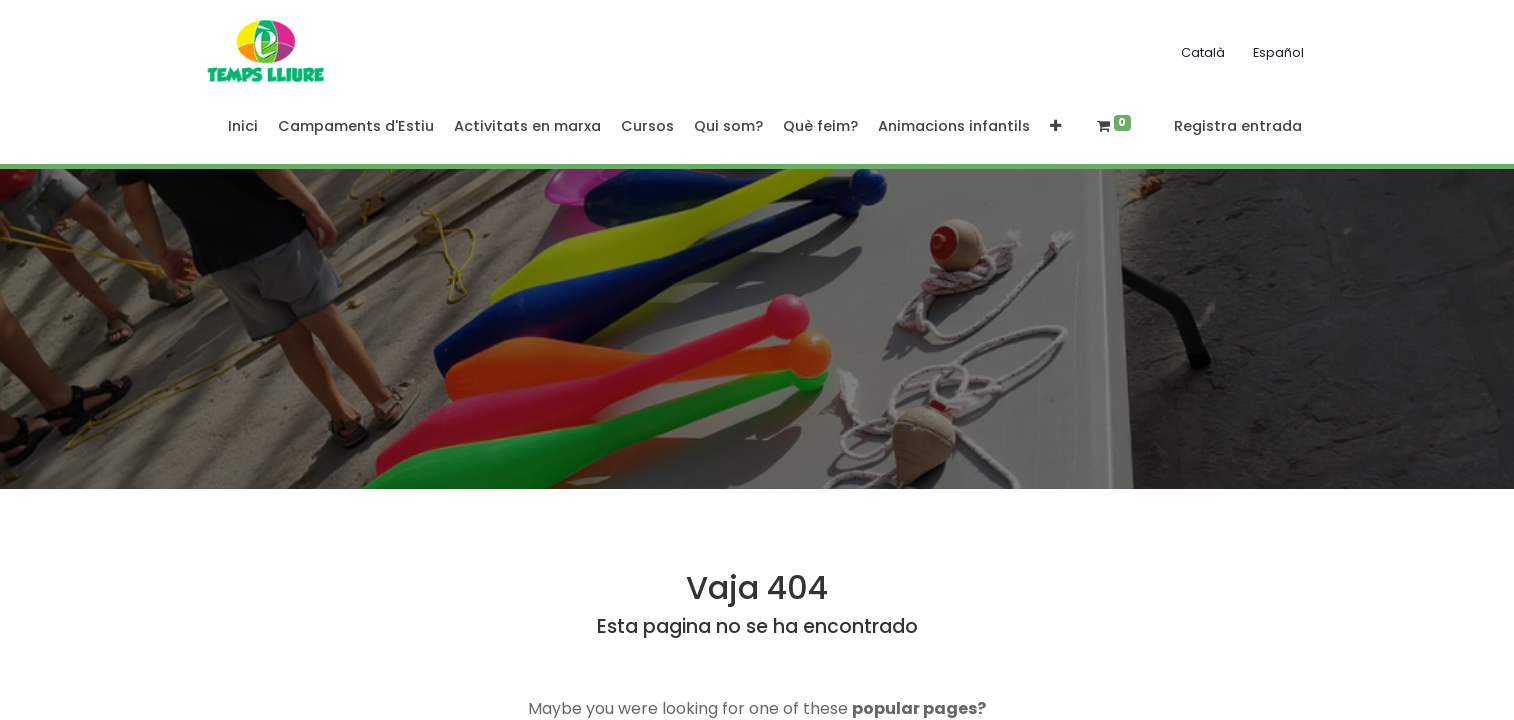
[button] (1055, 127)
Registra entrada (1238, 126)
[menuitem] (243, 127)
